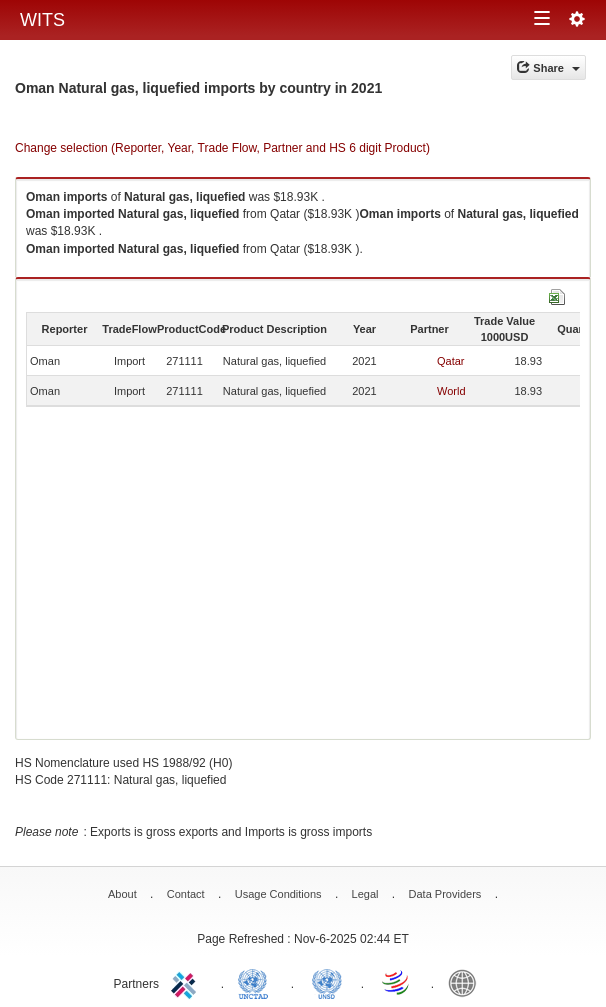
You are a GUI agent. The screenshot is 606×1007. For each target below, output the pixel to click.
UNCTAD (257, 982)
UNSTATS (327, 982)
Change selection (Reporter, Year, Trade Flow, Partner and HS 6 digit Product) (222, 148)
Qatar (451, 361)
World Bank (467, 982)
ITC (187, 982)
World (451, 391)
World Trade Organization (397, 982)
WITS (42, 20)
